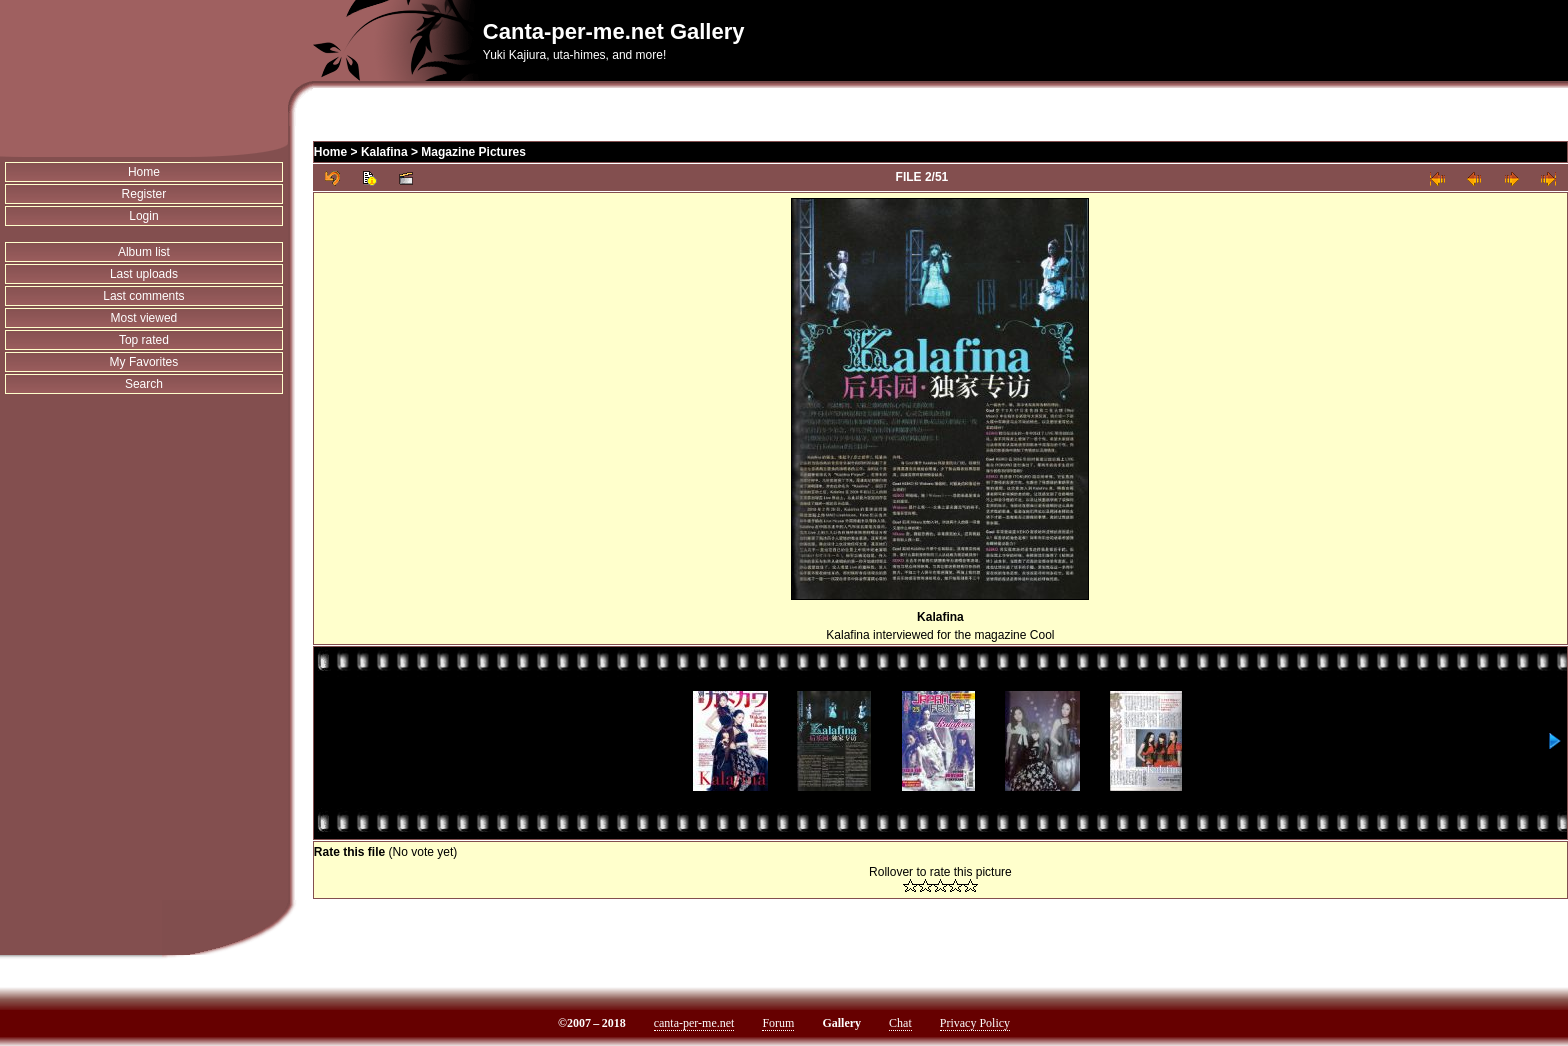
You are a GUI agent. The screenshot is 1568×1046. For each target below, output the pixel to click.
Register (144, 194)
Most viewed (144, 318)
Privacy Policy (975, 1023)
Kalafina (384, 152)
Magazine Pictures (473, 152)
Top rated (144, 340)
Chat (900, 1023)
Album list (144, 252)
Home (144, 172)
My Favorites (144, 362)
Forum (778, 1023)
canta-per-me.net (694, 1023)
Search (144, 384)
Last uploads (144, 274)
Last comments (143, 296)
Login (143, 216)
